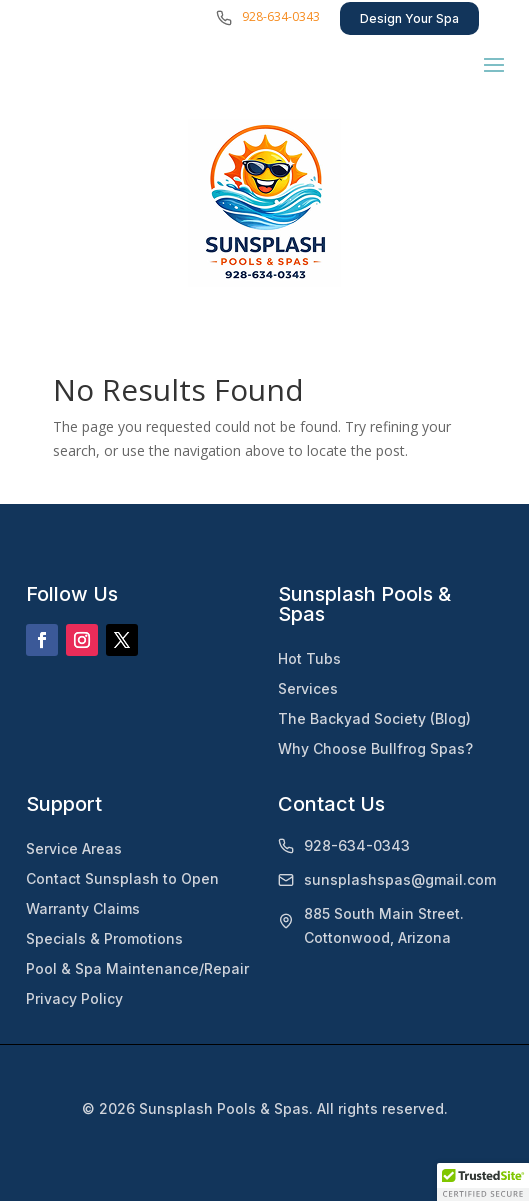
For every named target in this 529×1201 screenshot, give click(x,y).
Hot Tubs (309, 658)
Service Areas (74, 848)
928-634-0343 (281, 16)
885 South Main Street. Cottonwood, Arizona (384, 925)
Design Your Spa (409, 18)
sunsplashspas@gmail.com (400, 879)
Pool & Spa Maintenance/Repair (137, 968)
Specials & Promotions (104, 938)
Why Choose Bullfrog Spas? (375, 748)
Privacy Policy (74, 998)
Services (308, 688)
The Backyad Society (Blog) (374, 718)
